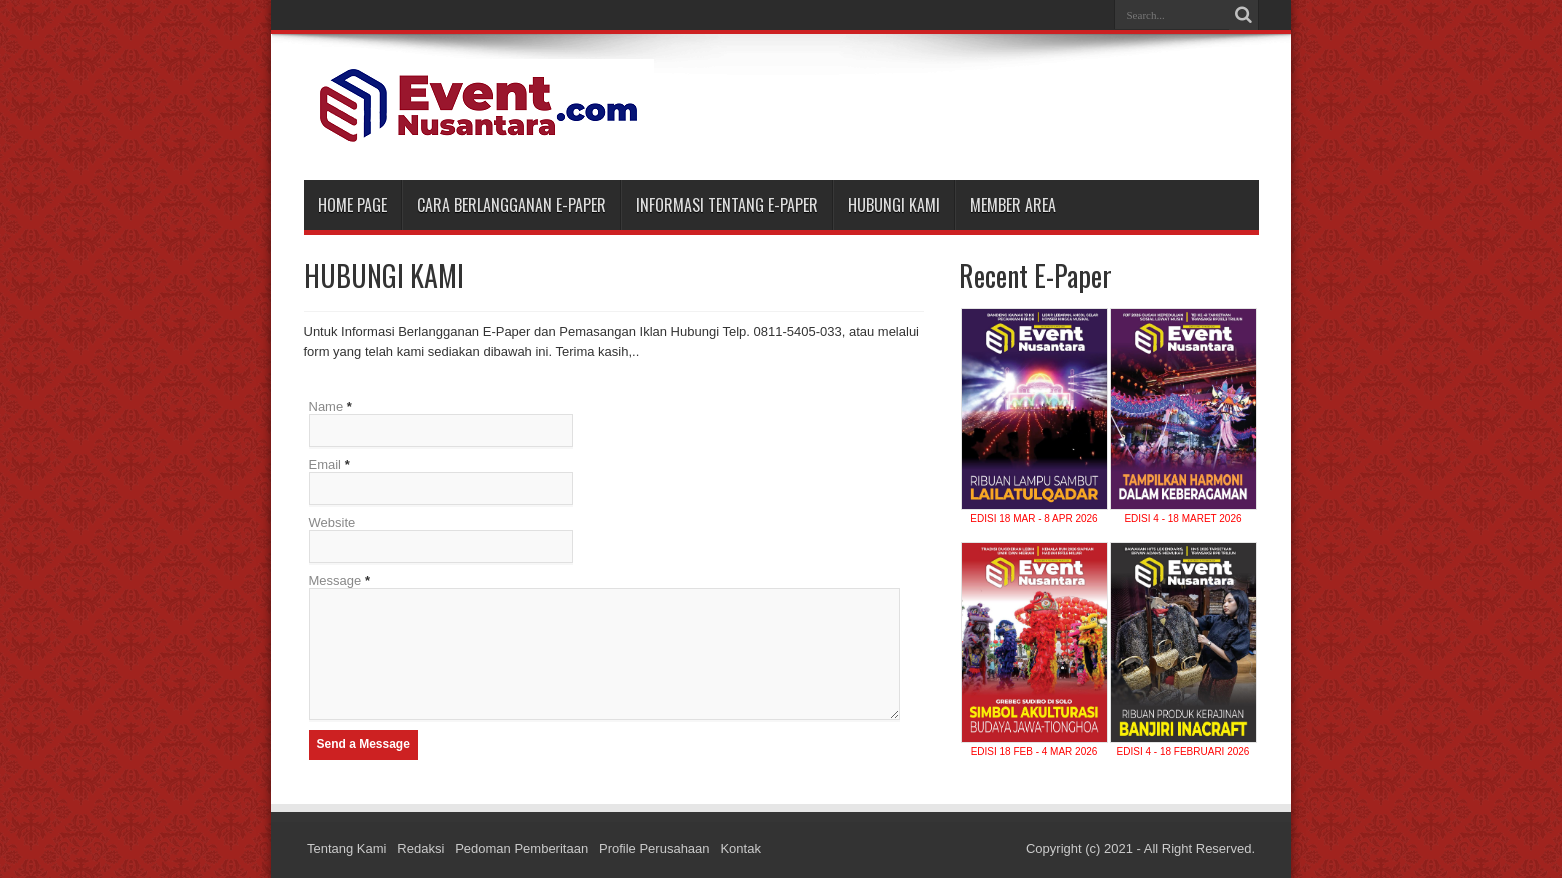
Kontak (740, 848)
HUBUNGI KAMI (894, 205)
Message (335, 580)
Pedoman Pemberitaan (521, 848)
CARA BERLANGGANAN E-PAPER (511, 205)
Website (332, 522)
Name (326, 406)
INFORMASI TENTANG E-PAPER (727, 205)
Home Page (352, 205)
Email (325, 464)
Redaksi (420, 848)
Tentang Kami (347, 848)
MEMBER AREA (1013, 205)
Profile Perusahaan (654, 848)
